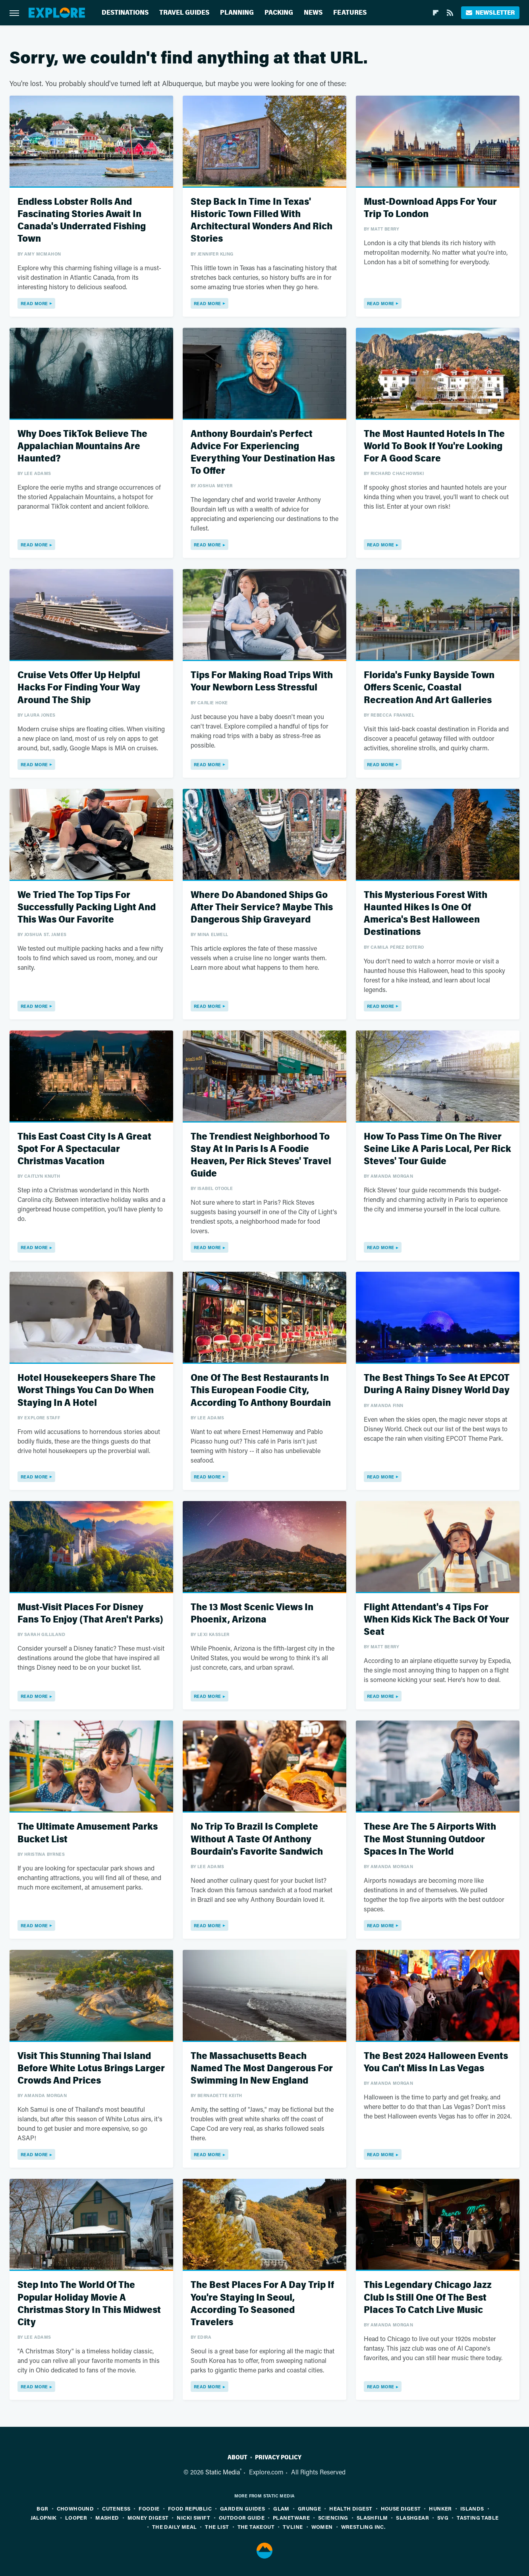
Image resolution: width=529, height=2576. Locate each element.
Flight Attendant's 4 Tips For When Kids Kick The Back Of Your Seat (436, 1619)
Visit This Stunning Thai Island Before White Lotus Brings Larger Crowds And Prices (91, 2068)
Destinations (125, 12)
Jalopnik (44, 2517)
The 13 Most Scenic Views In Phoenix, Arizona (252, 1613)
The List (217, 2526)
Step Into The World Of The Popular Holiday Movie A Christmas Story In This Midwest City (89, 2303)
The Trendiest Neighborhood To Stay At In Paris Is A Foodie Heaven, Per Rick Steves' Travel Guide (261, 1155)
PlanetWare (291, 2517)
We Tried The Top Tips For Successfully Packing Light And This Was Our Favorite (86, 907)
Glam (281, 2508)
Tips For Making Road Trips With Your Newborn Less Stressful (262, 681)
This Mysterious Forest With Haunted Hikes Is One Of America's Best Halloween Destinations (425, 913)
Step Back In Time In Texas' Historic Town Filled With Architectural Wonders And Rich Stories (261, 220)
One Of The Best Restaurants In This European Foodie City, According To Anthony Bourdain (261, 1390)
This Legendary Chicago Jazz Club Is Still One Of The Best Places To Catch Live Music (428, 2297)
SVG (442, 2517)
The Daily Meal (174, 2526)
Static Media (222, 2472)
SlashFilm (372, 2517)
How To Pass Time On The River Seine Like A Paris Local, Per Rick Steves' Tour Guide (437, 1149)
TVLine (293, 2526)
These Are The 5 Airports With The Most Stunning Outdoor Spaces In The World (430, 1839)
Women (322, 2526)
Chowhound (75, 2508)
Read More (34, 303)
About (237, 2457)
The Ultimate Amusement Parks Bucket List (87, 1833)
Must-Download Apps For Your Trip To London (430, 208)
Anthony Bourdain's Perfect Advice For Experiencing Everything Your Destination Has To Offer (263, 452)
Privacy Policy (278, 2457)
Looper (76, 2517)
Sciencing (333, 2517)
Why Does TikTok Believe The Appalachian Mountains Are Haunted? (82, 446)
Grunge (309, 2508)
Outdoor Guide (241, 2517)
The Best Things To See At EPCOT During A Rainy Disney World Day (437, 1384)
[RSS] (450, 13)
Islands (472, 2508)
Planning (237, 12)
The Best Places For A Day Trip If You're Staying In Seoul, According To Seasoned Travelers (262, 2303)
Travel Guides (184, 12)
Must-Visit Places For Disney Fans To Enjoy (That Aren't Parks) (90, 1613)
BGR (42, 2508)
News (313, 12)
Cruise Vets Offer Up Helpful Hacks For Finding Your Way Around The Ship (78, 687)
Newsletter (490, 12)
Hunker (440, 2508)
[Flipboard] (435, 13)
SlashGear (412, 2517)
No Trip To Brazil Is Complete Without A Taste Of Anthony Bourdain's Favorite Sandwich (257, 1839)
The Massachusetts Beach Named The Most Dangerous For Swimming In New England (262, 2068)
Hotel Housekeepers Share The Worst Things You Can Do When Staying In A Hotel (86, 1390)
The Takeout (255, 2526)
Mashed (107, 2517)
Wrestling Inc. (363, 2526)
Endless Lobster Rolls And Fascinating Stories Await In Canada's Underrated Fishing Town (81, 220)
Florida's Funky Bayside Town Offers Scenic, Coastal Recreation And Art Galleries (429, 687)
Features (350, 12)
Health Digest (350, 2508)
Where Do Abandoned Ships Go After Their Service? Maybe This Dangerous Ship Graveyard (262, 907)
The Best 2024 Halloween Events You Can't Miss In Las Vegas (436, 2062)
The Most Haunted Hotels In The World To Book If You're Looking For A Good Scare (434, 446)
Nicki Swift (193, 2517)
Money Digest (148, 2517)
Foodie (149, 2508)
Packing (278, 12)
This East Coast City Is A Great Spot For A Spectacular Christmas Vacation (84, 1149)
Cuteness (116, 2508)
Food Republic (190, 2508)
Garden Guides (242, 2508)
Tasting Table (477, 2517)
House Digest (401, 2508)
